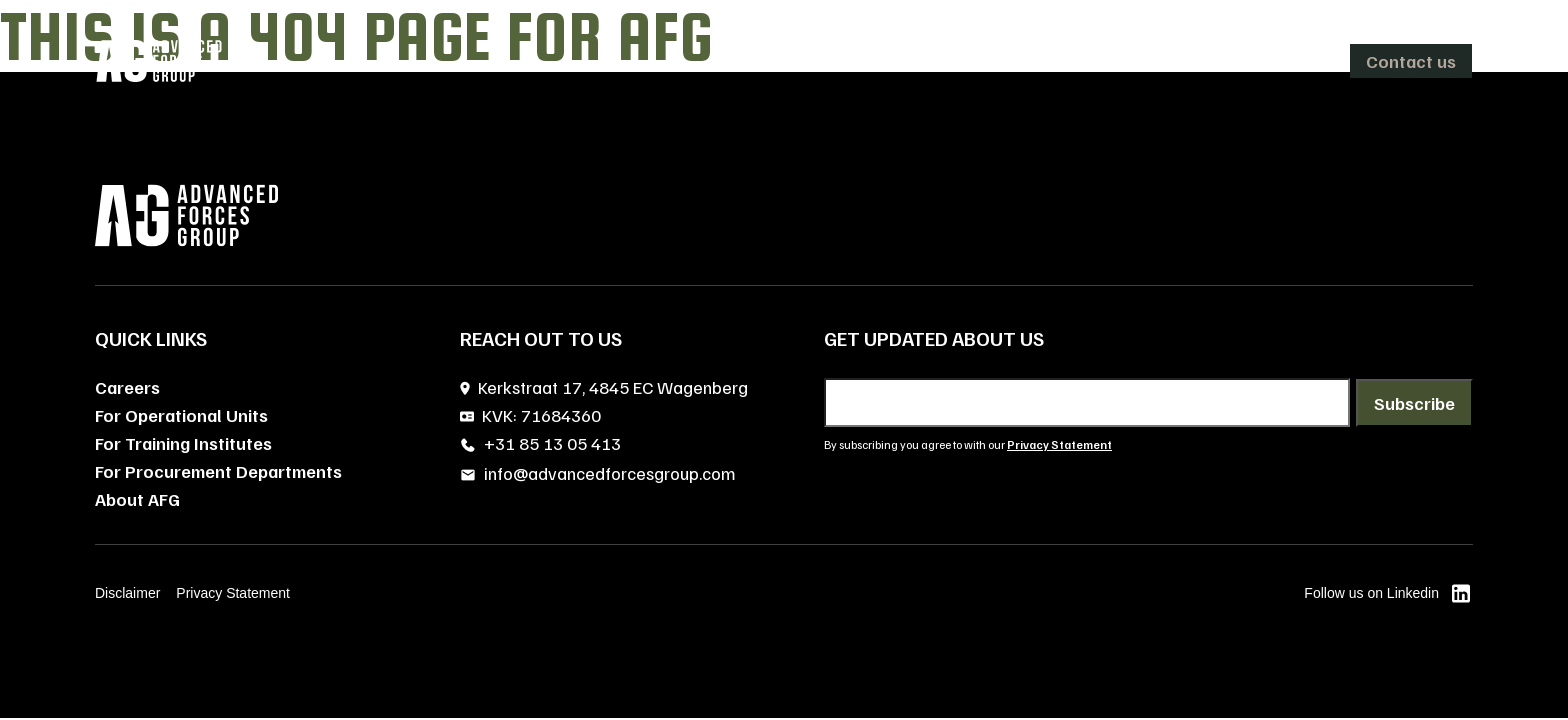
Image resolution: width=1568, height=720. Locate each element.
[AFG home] (159, 61)
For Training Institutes (183, 443)
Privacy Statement (233, 593)
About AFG (137, 499)
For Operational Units (181, 415)
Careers (127, 387)
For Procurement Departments (218, 471)
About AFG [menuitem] (1036, 61)
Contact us (1411, 61)
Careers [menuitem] (1143, 61)
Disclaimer (127, 593)
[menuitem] (895, 61)
